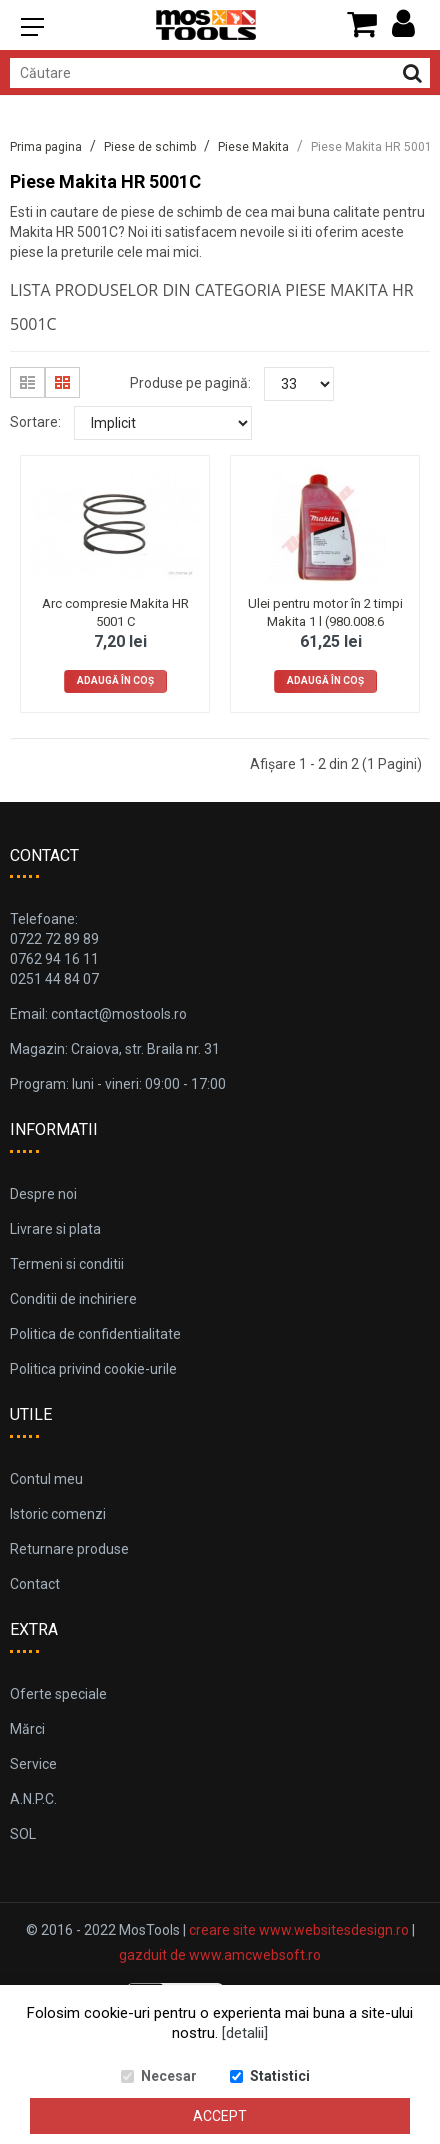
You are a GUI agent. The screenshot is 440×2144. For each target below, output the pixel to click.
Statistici (280, 2076)
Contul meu (46, 1479)
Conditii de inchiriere (73, 1299)
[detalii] (245, 2033)
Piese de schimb (150, 147)
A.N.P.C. (33, 1799)
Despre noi (43, 1194)
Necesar (169, 2076)
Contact (35, 1584)
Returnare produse (69, 1549)
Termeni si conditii (67, 1264)
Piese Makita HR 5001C (375, 147)
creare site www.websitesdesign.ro (299, 1930)
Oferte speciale (58, 1694)
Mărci (27, 1729)
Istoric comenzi (58, 1514)
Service (33, 1764)
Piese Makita (253, 147)
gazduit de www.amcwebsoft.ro (220, 1955)
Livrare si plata (55, 1229)
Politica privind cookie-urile (93, 1369)
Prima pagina (46, 147)
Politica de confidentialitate (95, 1334)
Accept (220, 2116)
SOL (23, 1834)
